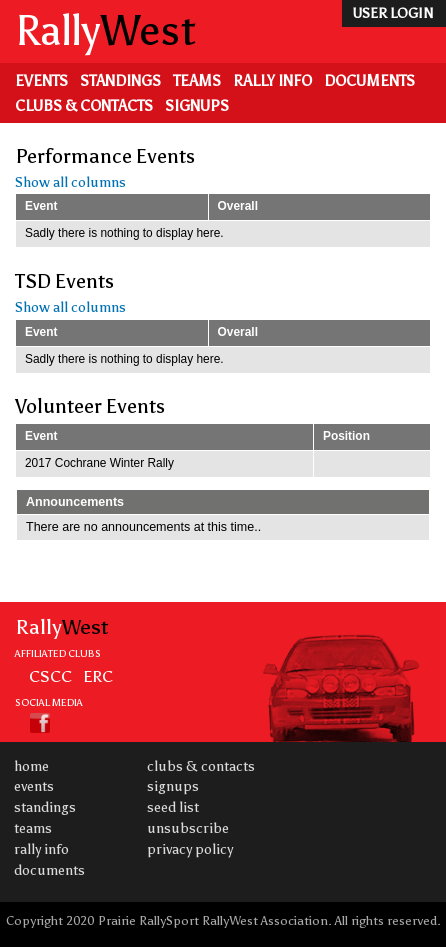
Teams (197, 81)
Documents (369, 81)
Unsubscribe (188, 828)
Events (41, 81)
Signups (197, 106)
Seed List (173, 807)
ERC (98, 676)
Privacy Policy (190, 849)
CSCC (50, 676)
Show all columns (70, 182)
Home (31, 766)
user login (392, 13)
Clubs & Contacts (84, 106)
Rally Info (272, 81)
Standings (120, 81)
